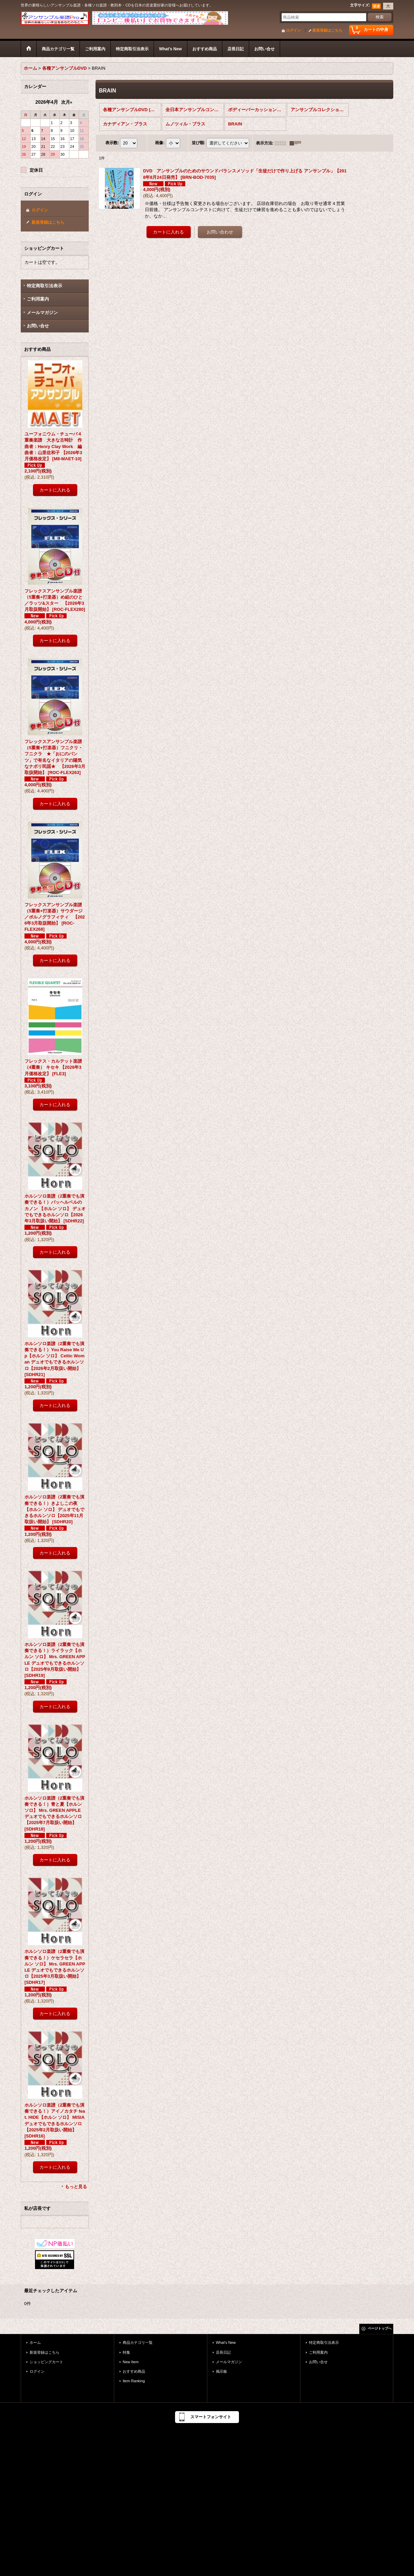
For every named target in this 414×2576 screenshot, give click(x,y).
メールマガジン (42, 312)
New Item (131, 2362)
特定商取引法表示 (44, 285)
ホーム (35, 2342)
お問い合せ (38, 325)
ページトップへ (380, 2328)
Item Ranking (134, 2381)
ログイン (293, 30)
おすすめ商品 (134, 2371)
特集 (126, 2352)
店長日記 (223, 2352)
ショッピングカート (46, 2362)
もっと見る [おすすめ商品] (76, 2186)
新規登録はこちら (327, 30)
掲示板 (221, 2371)
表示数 (112, 142)
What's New (226, 2342)
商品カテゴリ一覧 (138, 2342)
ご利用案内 (38, 299)
